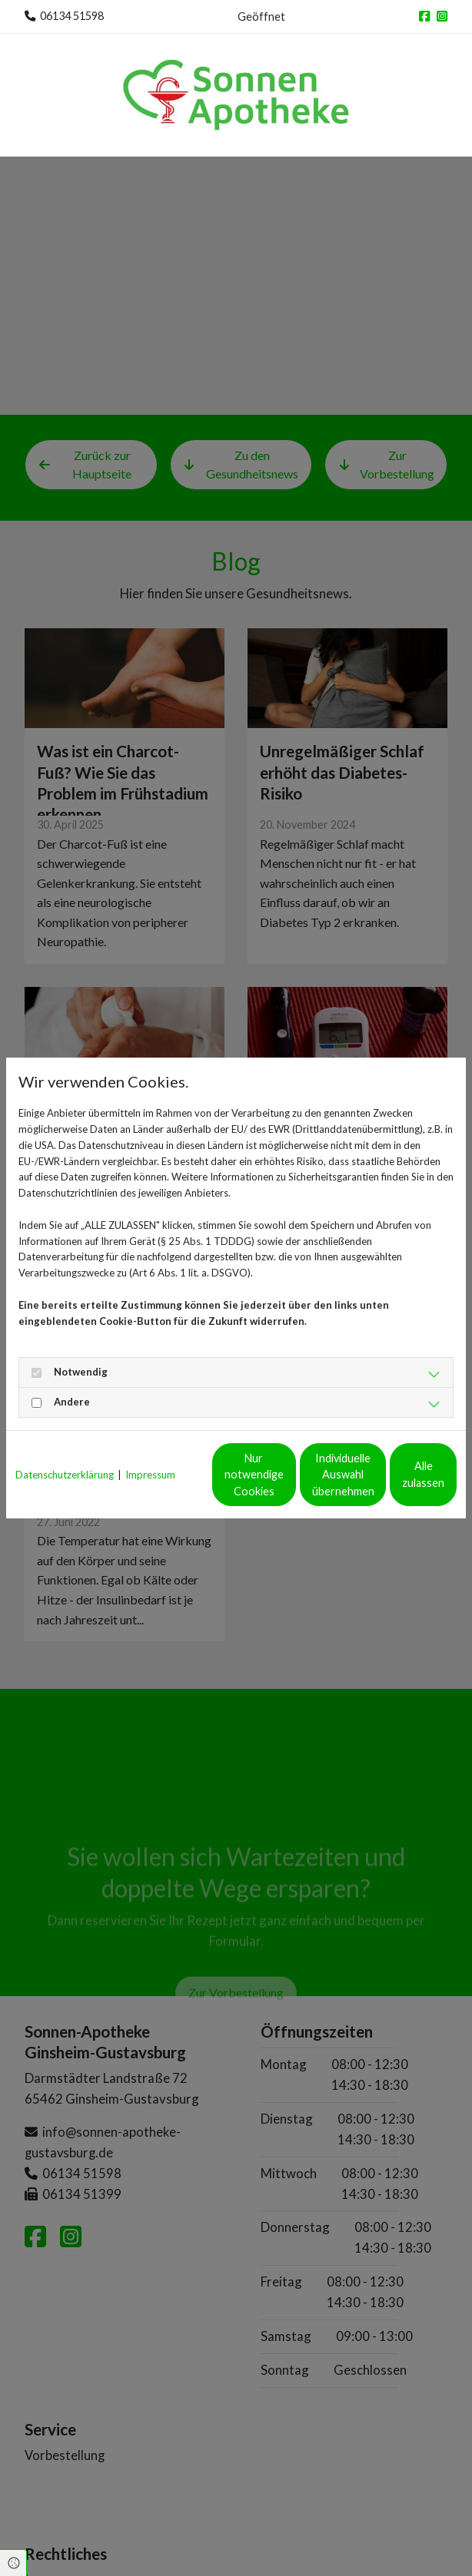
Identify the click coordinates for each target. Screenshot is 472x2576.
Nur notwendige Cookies (94, 1483)
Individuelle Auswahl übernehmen (239, 1483)
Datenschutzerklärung (64, 1451)
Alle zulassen (385, 1482)
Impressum (150, 1451)
